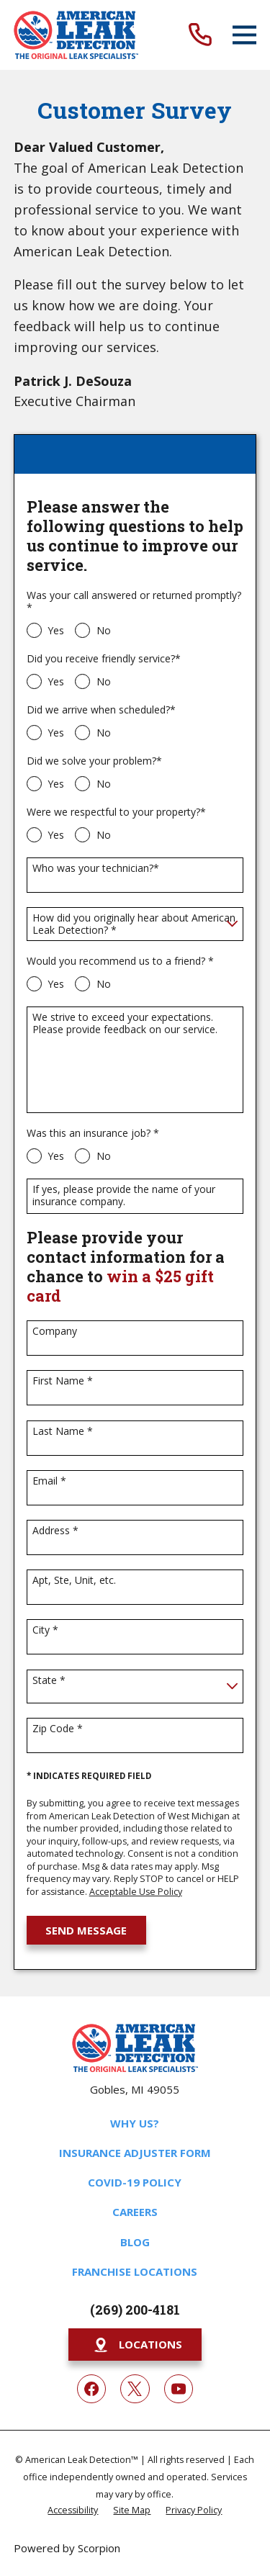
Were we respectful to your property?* (116, 812)
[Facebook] (91, 2388)
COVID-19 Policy (134, 2182)
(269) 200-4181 (135, 2309)
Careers (135, 2212)
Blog (135, 2242)
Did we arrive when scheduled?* (101, 710)
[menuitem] (73, 2509)
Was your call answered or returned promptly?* (134, 602)
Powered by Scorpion (67, 2548)
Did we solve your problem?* (94, 761)
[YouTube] (178, 2388)
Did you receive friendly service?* (104, 659)
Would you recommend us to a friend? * (120, 961)
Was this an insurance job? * (93, 1133)
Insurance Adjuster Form (135, 2152)
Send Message (86, 1930)
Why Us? (134, 2123)
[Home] (76, 35)
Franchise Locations (134, 2271)
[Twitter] (134, 2388)
